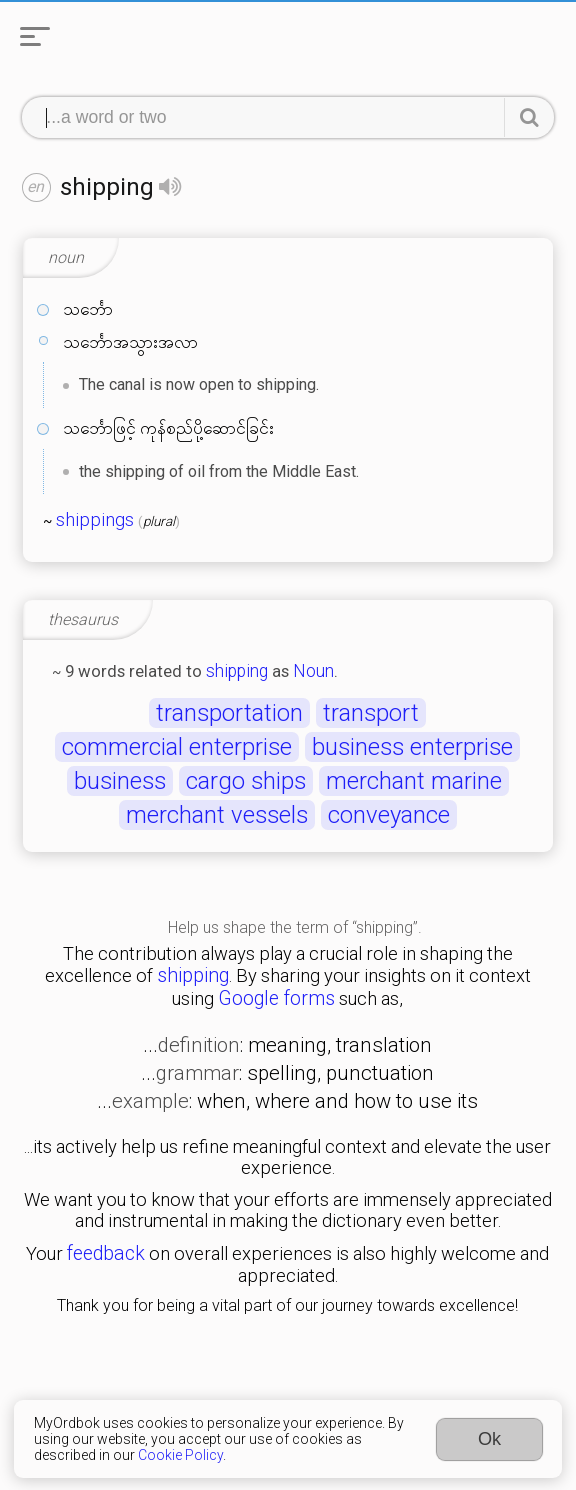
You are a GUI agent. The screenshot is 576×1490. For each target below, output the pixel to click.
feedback (106, 1253)
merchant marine (414, 781)
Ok (489, 1439)
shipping (237, 671)
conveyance (389, 815)
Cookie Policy (180, 1455)
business (120, 781)
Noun (313, 671)
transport (371, 713)
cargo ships (246, 781)
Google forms (276, 998)
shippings (95, 520)
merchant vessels (217, 815)
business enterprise (412, 747)
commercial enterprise (177, 747)
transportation (229, 713)
